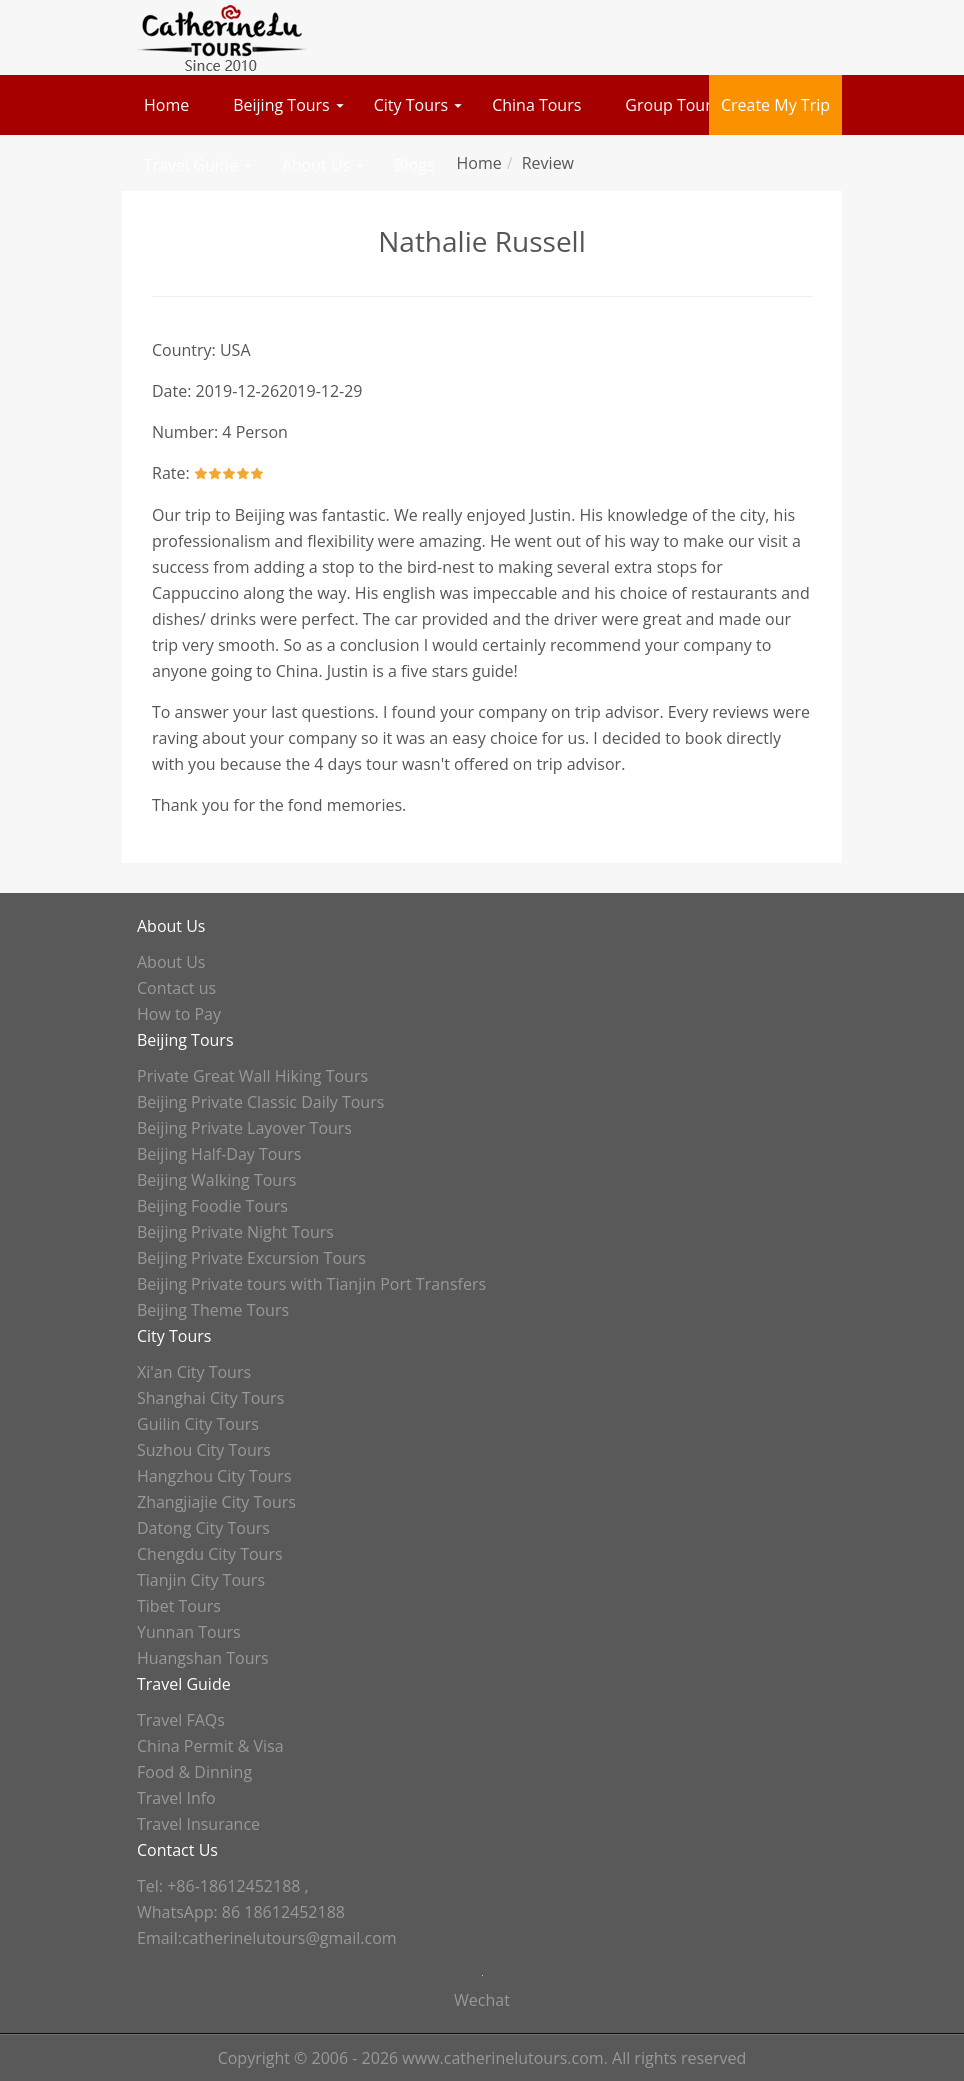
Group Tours (672, 105)
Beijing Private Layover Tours (244, 1128)
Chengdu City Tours (210, 1554)
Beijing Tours (281, 105)
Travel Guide (191, 165)
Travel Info (176, 1798)
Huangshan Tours (203, 1658)
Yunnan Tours (189, 1632)
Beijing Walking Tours (216, 1180)
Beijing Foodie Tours (212, 1206)
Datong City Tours (203, 1528)
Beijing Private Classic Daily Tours (260, 1102)
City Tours (411, 105)
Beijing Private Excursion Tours (251, 1258)
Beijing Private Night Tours (235, 1232)
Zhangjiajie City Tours (216, 1502)
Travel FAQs (181, 1720)
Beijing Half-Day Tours (219, 1154)
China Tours (536, 105)
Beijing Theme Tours (213, 1310)
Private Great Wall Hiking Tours (252, 1076)
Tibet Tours (179, 1606)
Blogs (414, 165)
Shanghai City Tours (210, 1398)
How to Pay (179, 1014)
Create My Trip (775, 105)
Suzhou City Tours (204, 1450)
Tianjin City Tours (201, 1580)
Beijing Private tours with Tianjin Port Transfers (311, 1284)
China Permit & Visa (210, 1746)
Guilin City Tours (198, 1424)
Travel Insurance (198, 1824)
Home (166, 105)
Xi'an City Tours (194, 1372)
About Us (316, 165)
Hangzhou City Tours (214, 1476)
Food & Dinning (194, 1772)
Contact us (176, 988)
